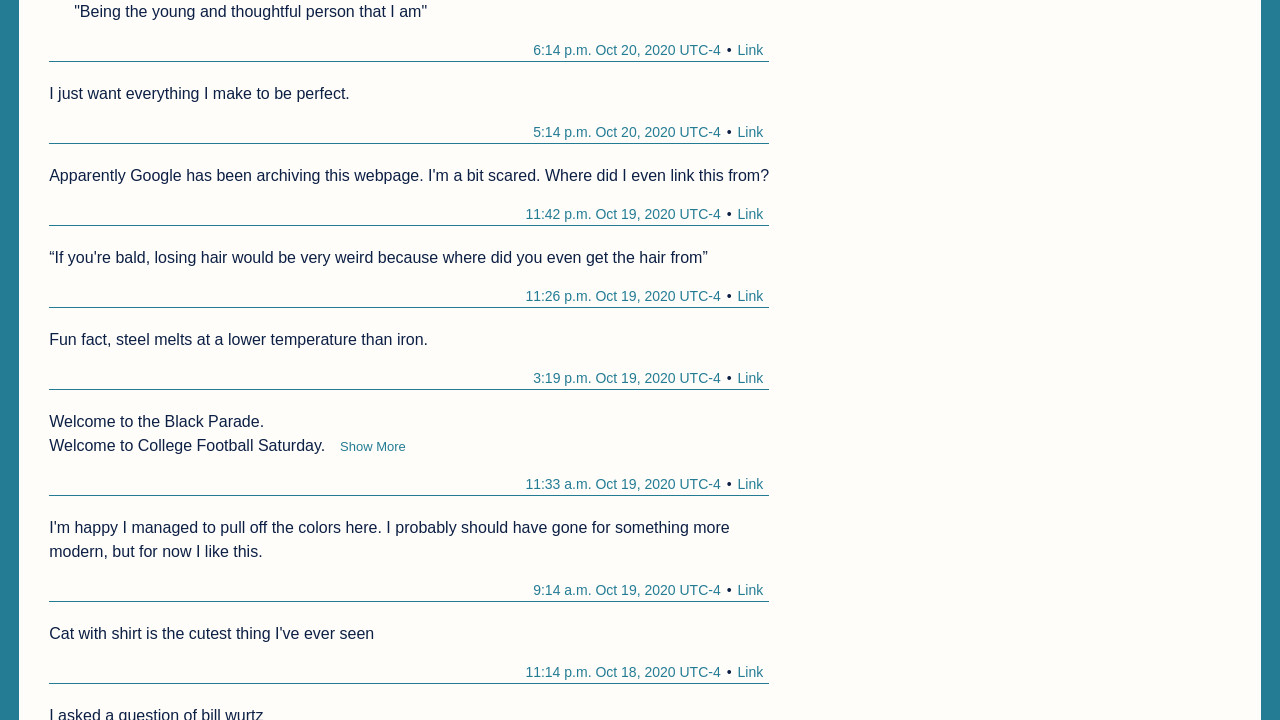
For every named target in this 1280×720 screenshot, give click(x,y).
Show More (373, 446)
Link (751, 50)
